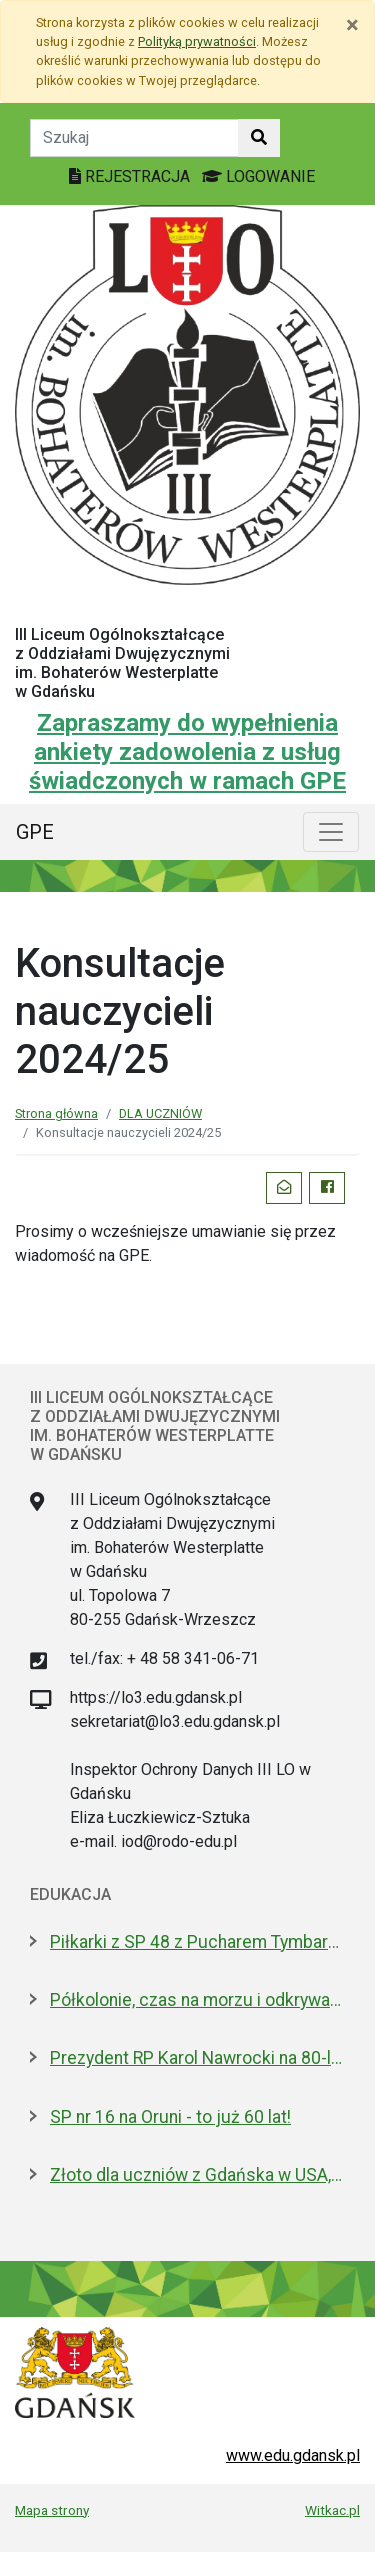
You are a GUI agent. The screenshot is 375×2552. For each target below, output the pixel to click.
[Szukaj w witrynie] (259, 138)
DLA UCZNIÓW (160, 1113)
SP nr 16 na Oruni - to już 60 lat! (170, 2117)
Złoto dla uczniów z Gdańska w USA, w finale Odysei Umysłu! (197, 2175)
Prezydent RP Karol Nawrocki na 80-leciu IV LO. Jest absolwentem (197, 2058)
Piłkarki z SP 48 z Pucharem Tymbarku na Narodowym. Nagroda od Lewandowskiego (197, 1942)
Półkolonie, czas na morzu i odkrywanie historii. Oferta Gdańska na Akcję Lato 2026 (197, 2000)
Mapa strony (52, 2510)
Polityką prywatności (197, 41)
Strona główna (56, 1113)
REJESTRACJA (131, 176)
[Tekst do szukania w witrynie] (134, 138)
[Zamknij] (352, 25)
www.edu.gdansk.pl (293, 2455)
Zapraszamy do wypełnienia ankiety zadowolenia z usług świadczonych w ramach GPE (187, 752)
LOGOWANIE (258, 176)
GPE (35, 832)
